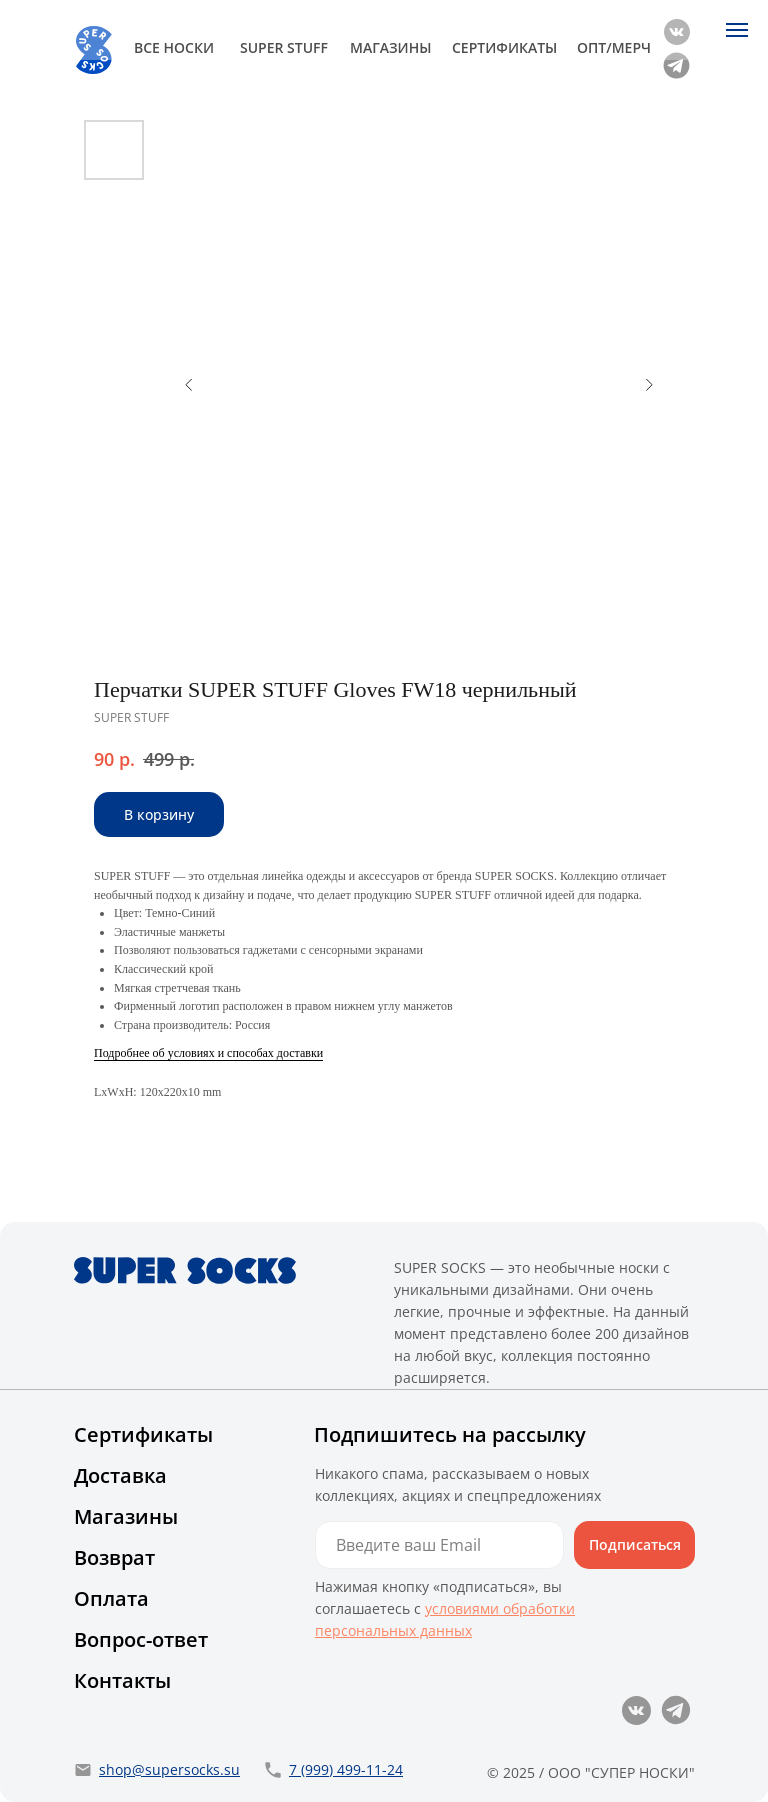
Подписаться (635, 1544)
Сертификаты (143, 1434)
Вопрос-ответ (141, 1639)
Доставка (120, 1475)
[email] (439, 1545)
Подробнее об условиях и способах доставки (208, 1053)
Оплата (111, 1598)
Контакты (122, 1680)
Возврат (114, 1557)
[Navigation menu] (737, 30)
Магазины (126, 1516)
